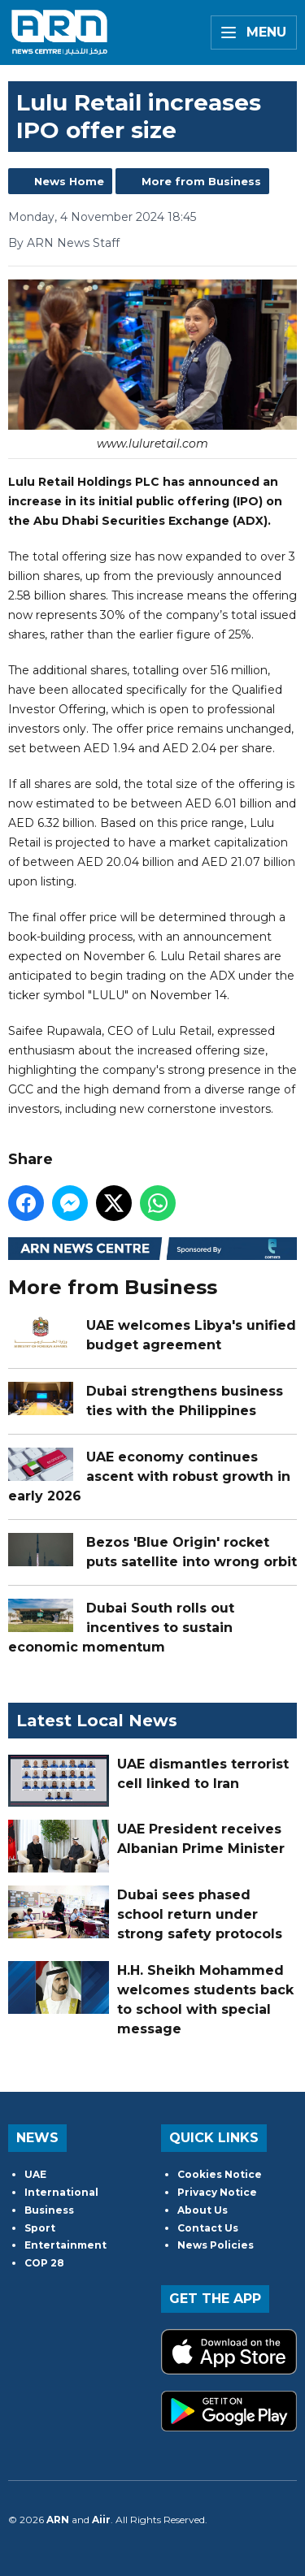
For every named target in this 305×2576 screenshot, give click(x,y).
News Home (69, 181)
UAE (35, 2174)
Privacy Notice (217, 2192)
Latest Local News (96, 1720)
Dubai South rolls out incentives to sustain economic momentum (121, 1627)
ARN (57, 2519)
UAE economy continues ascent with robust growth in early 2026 (149, 1476)
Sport (39, 2228)
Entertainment (65, 2245)
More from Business (201, 181)
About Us (202, 2210)
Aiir (101, 2519)
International (61, 2192)
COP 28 (44, 2263)
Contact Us (207, 2228)
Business (49, 2210)
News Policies (215, 2245)
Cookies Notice (219, 2174)
